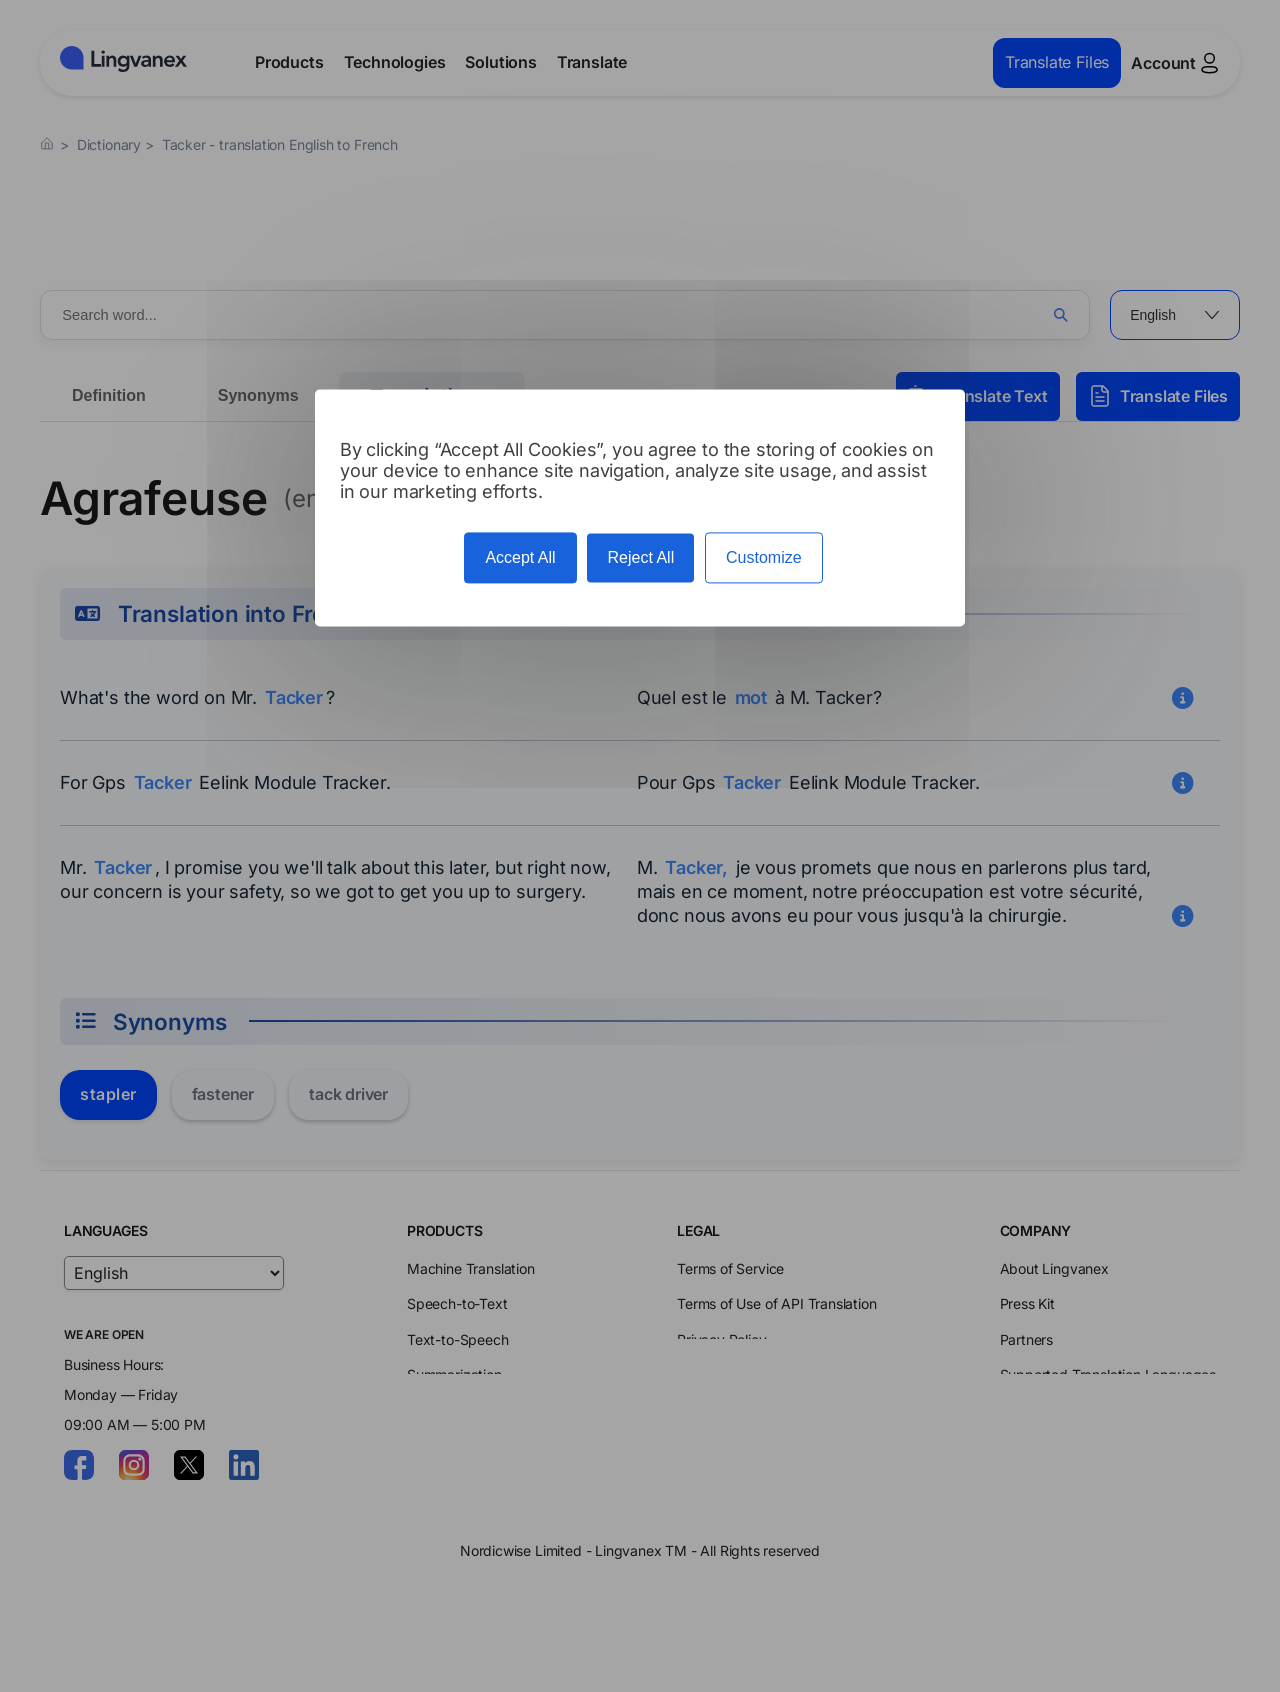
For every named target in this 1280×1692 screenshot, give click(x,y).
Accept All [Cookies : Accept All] (520, 557)
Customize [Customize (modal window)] (764, 557)
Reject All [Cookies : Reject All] (640, 557)
